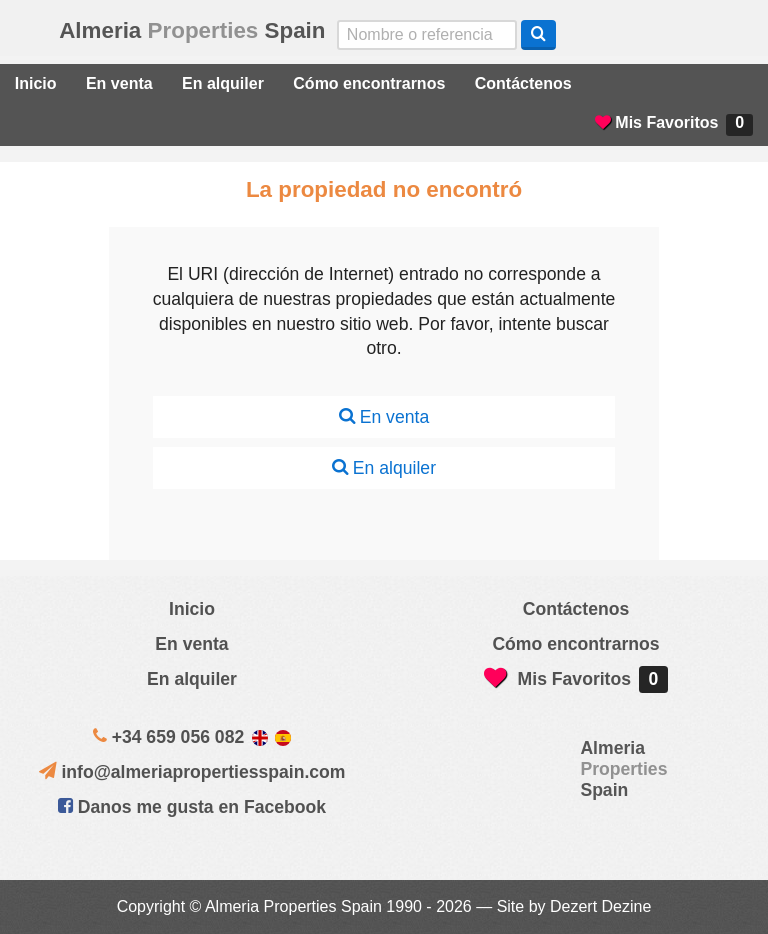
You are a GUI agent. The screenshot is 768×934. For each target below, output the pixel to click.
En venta (119, 83)
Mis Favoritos (674, 125)
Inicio (36, 83)
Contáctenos (523, 83)
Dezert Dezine (600, 906)
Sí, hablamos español (644, 35)
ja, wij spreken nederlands (687, 35)
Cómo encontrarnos (369, 83)
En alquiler (223, 83)
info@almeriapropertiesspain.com (203, 772)
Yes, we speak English (602, 35)
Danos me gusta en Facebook (192, 807)
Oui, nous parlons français (729, 35)
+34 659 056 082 (178, 737)
